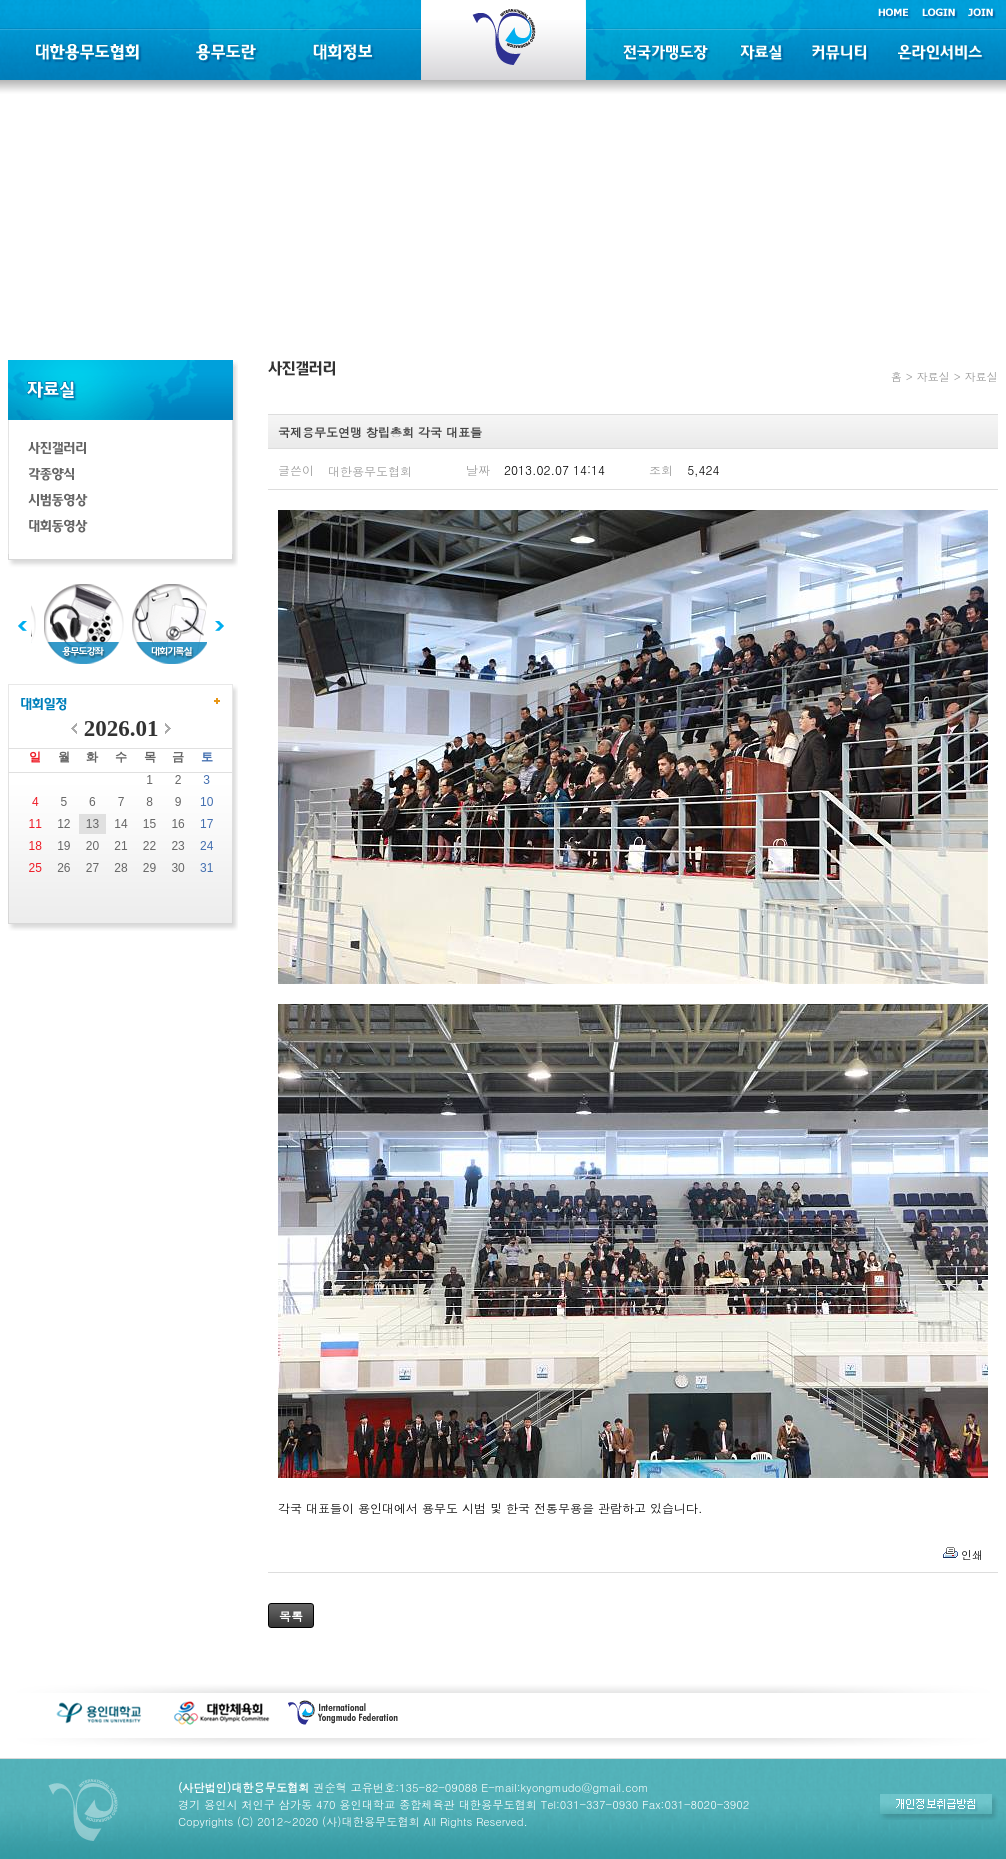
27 (92, 868)
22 (149, 846)
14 (120, 824)
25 (35, 868)
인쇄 (972, 1554)
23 (177, 846)
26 (63, 868)
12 (63, 824)
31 (206, 868)
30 (177, 868)
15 (149, 824)
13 (92, 824)
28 (120, 868)
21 (120, 846)
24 (206, 846)
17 (206, 824)
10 (206, 802)
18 (35, 846)
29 (149, 868)
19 (63, 846)
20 (92, 846)
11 (35, 824)
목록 (291, 1615)
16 (177, 824)
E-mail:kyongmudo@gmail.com (564, 1787)
